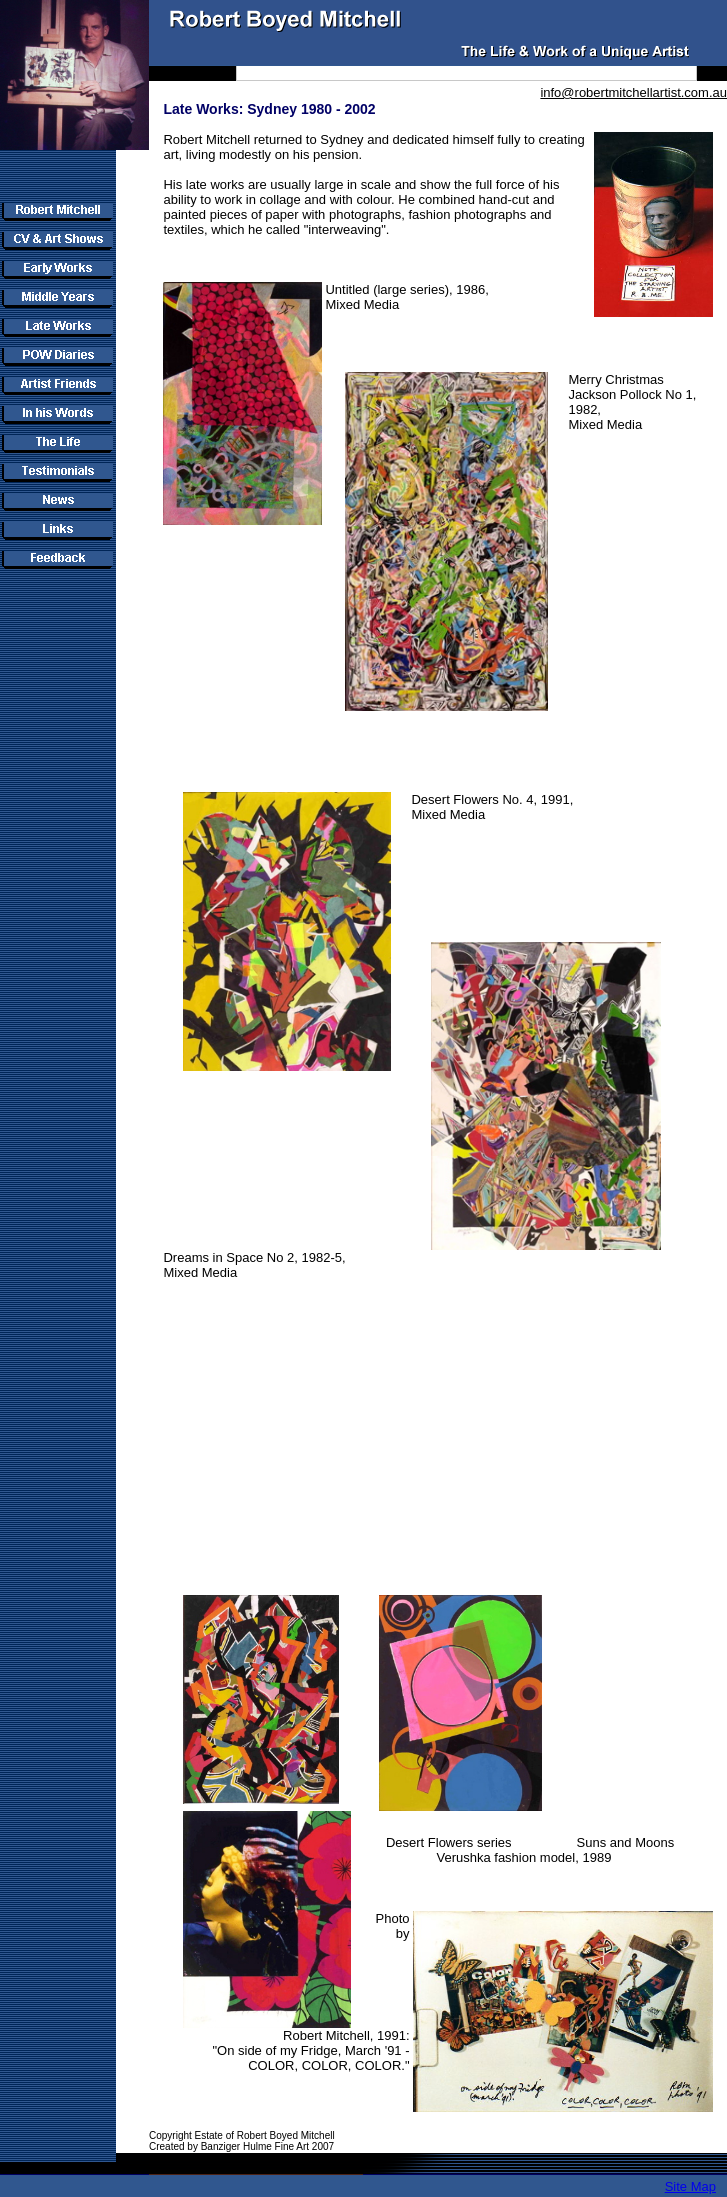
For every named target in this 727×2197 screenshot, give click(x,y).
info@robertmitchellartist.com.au (633, 92)
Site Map (690, 2186)
